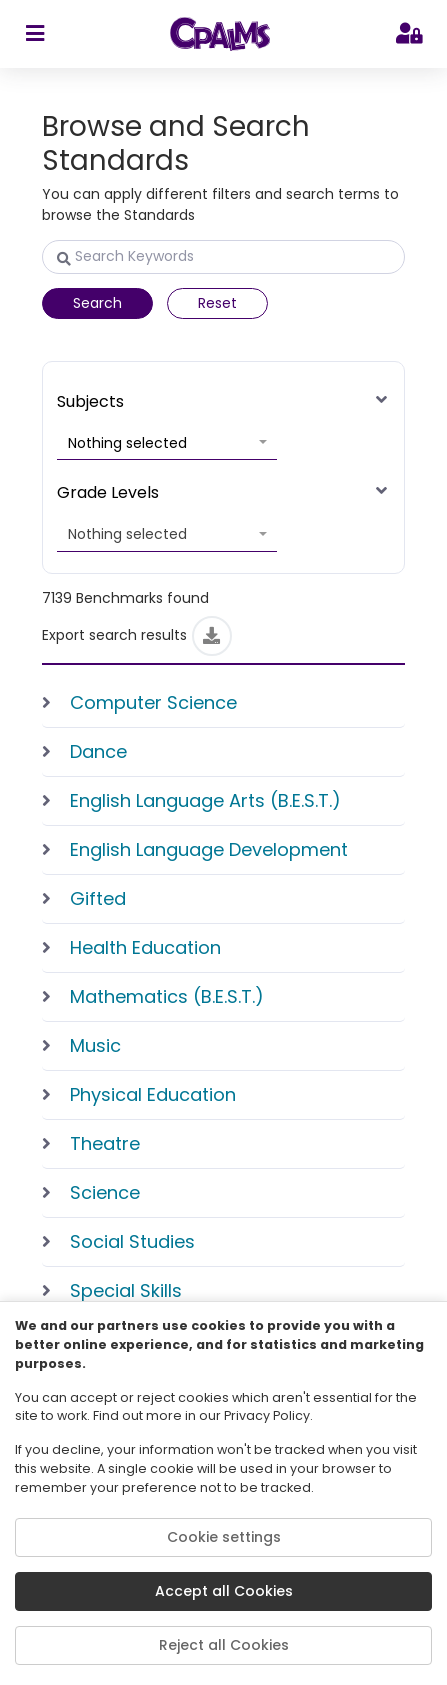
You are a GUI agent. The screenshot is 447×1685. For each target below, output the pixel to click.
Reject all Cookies (224, 1645)
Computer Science (153, 702)
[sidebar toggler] (34, 34)
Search (97, 303)
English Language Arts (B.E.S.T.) (205, 800)
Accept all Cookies (224, 1591)
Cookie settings (224, 1537)
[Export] (212, 636)
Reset (217, 303)
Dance (98, 751)
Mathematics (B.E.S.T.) (167, 996)
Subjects (90, 401)
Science (105, 1192)
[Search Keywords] (223, 257)
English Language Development (209, 849)
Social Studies (132, 1241)
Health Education (145, 947)
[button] (167, 444)
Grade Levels (108, 492)
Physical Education (153, 1094)
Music (95, 1045)
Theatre (105, 1143)
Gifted (98, 898)
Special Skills (126, 1290)
